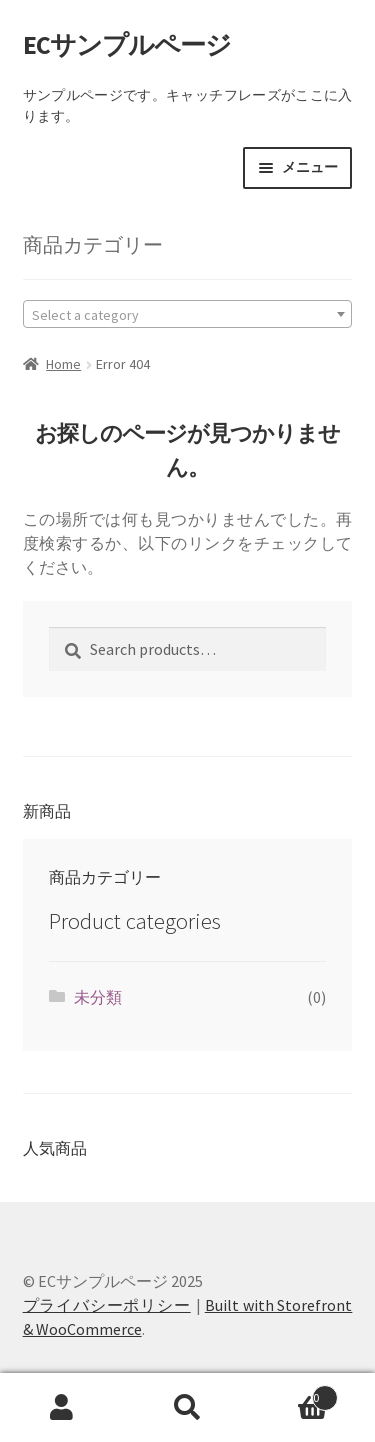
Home (63, 364)
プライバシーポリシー (107, 1305)
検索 (187, 1408)
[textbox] (188, 314)
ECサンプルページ (127, 45)
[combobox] (188, 314)
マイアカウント (62, 1408)
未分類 (98, 997)
